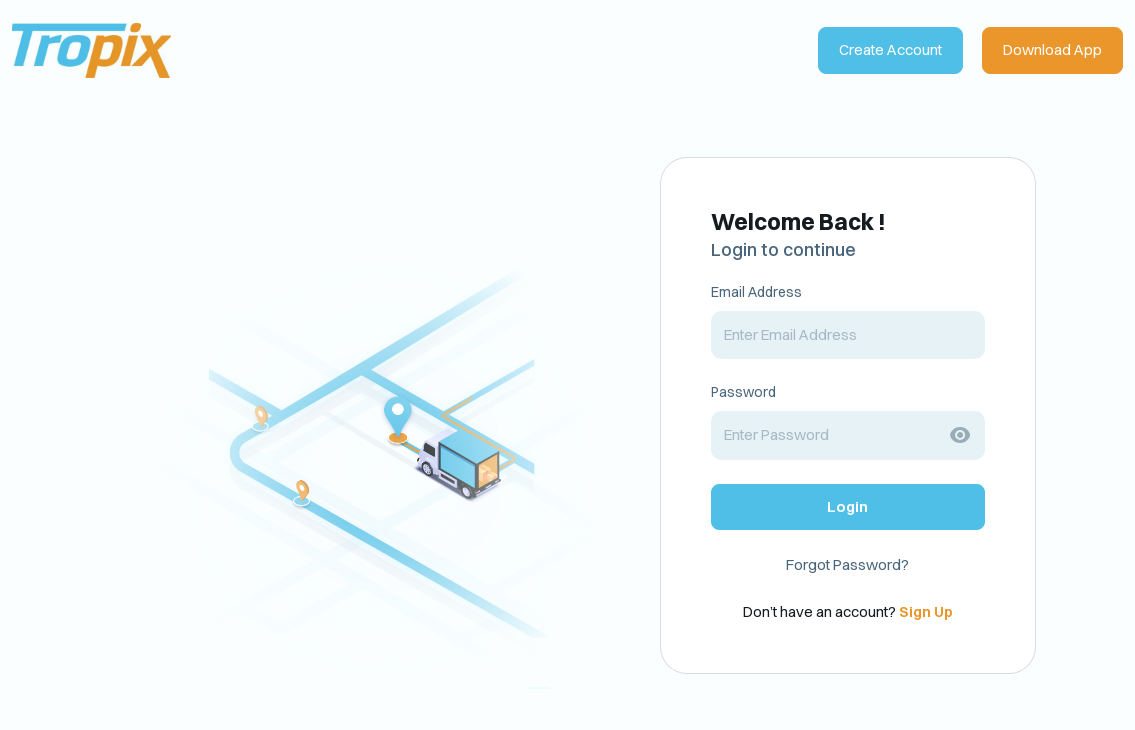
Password (743, 392)
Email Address (756, 292)
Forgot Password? (847, 564)
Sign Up (926, 611)
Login (847, 506)
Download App (1052, 49)
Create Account (890, 49)
